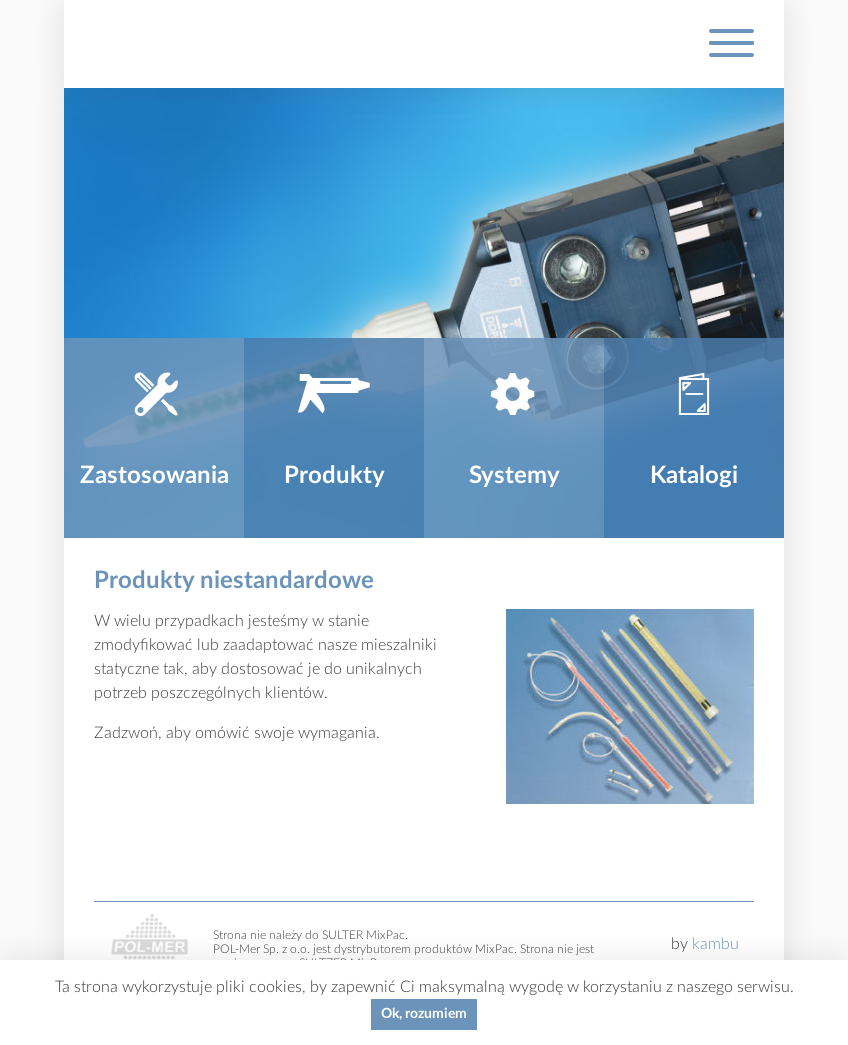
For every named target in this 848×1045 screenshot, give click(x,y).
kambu (715, 944)
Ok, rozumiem (424, 1014)
